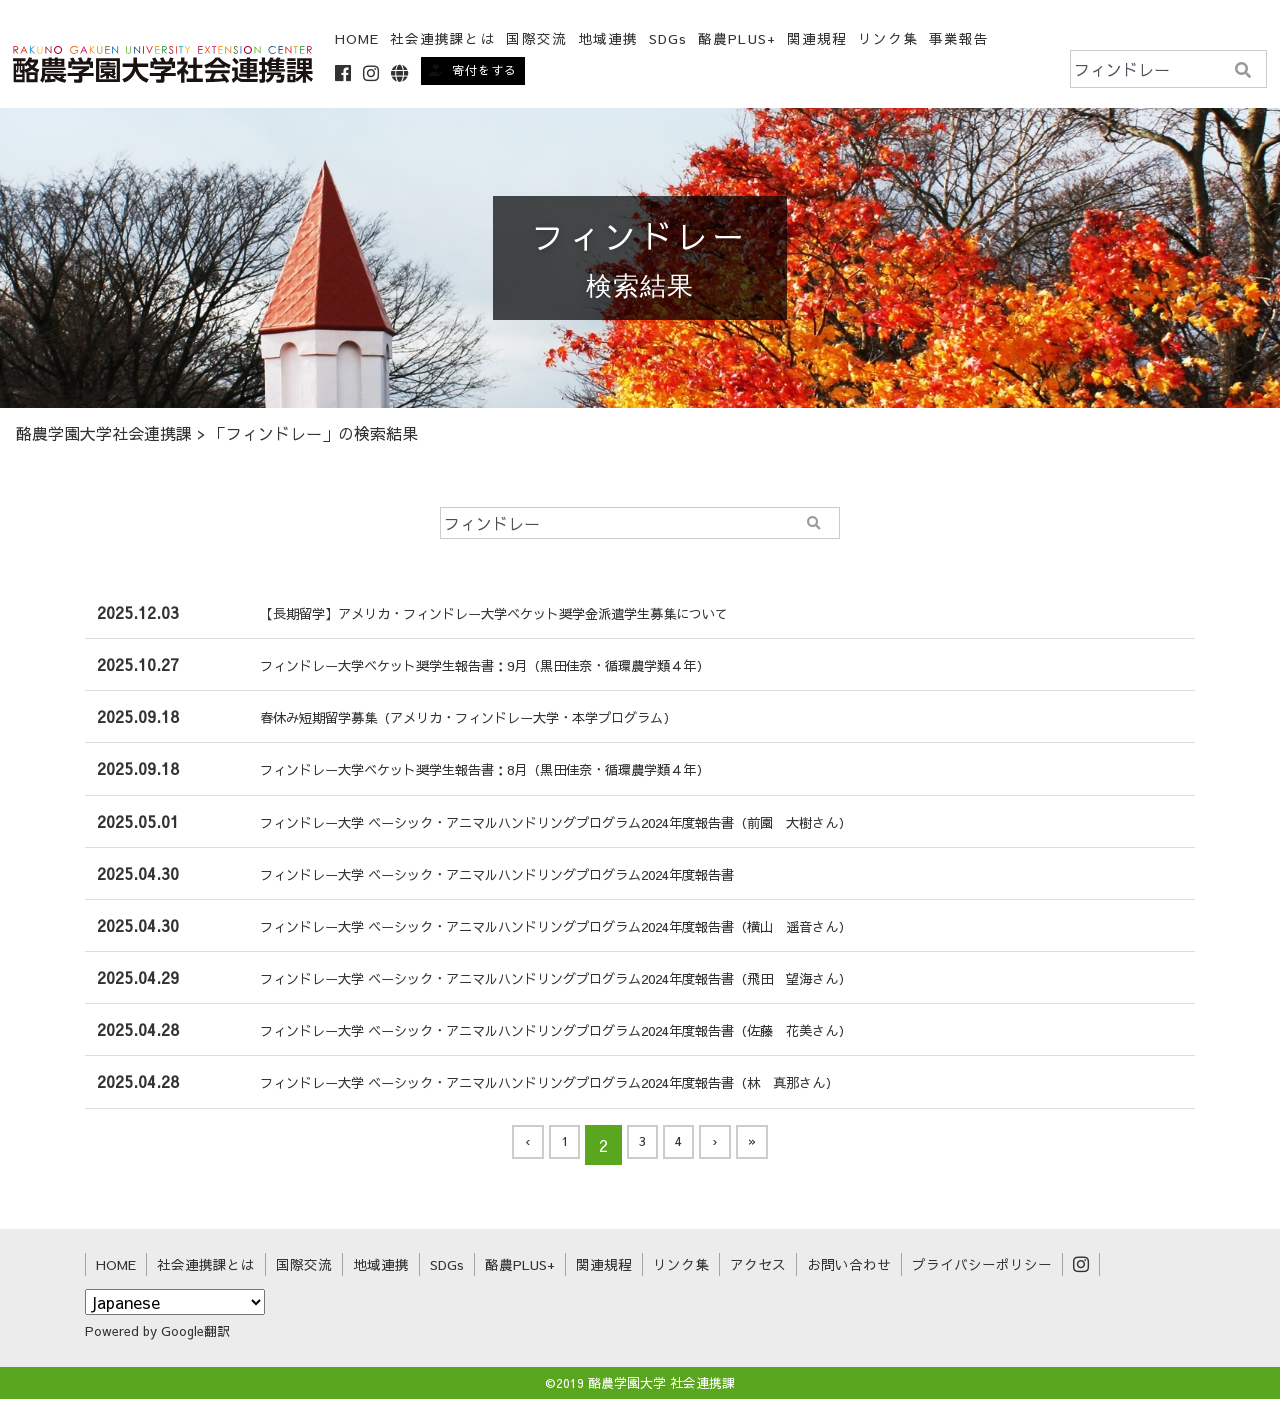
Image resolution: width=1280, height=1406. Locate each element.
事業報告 (962, 39)
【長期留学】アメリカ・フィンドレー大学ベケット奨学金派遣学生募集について (522, 619)
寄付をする (476, 70)
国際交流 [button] (539, 39)
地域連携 (381, 1271)
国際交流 (304, 1271)
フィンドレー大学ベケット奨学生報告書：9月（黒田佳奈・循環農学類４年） (510, 671)
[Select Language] (175, 1309)
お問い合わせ (849, 1271)
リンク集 (891, 39)
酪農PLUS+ (740, 39)
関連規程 (819, 39)
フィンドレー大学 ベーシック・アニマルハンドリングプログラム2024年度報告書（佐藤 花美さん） (598, 1037)
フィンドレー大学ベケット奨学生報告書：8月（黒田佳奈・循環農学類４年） (510, 776)
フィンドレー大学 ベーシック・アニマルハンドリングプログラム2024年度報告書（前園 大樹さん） (598, 828)
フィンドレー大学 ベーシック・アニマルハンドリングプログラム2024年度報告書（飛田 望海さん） (598, 984)
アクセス (758, 1271)
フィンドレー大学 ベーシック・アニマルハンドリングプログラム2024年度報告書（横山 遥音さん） (598, 932)
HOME (359, 39)
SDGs (671, 39)
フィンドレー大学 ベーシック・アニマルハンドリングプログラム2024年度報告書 (526, 880)
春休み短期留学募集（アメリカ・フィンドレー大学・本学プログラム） (490, 724)
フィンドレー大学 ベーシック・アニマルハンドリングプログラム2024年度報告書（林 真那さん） (590, 1089)
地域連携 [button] (610, 39)
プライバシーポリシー (982, 1271)
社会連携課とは (446, 39)
